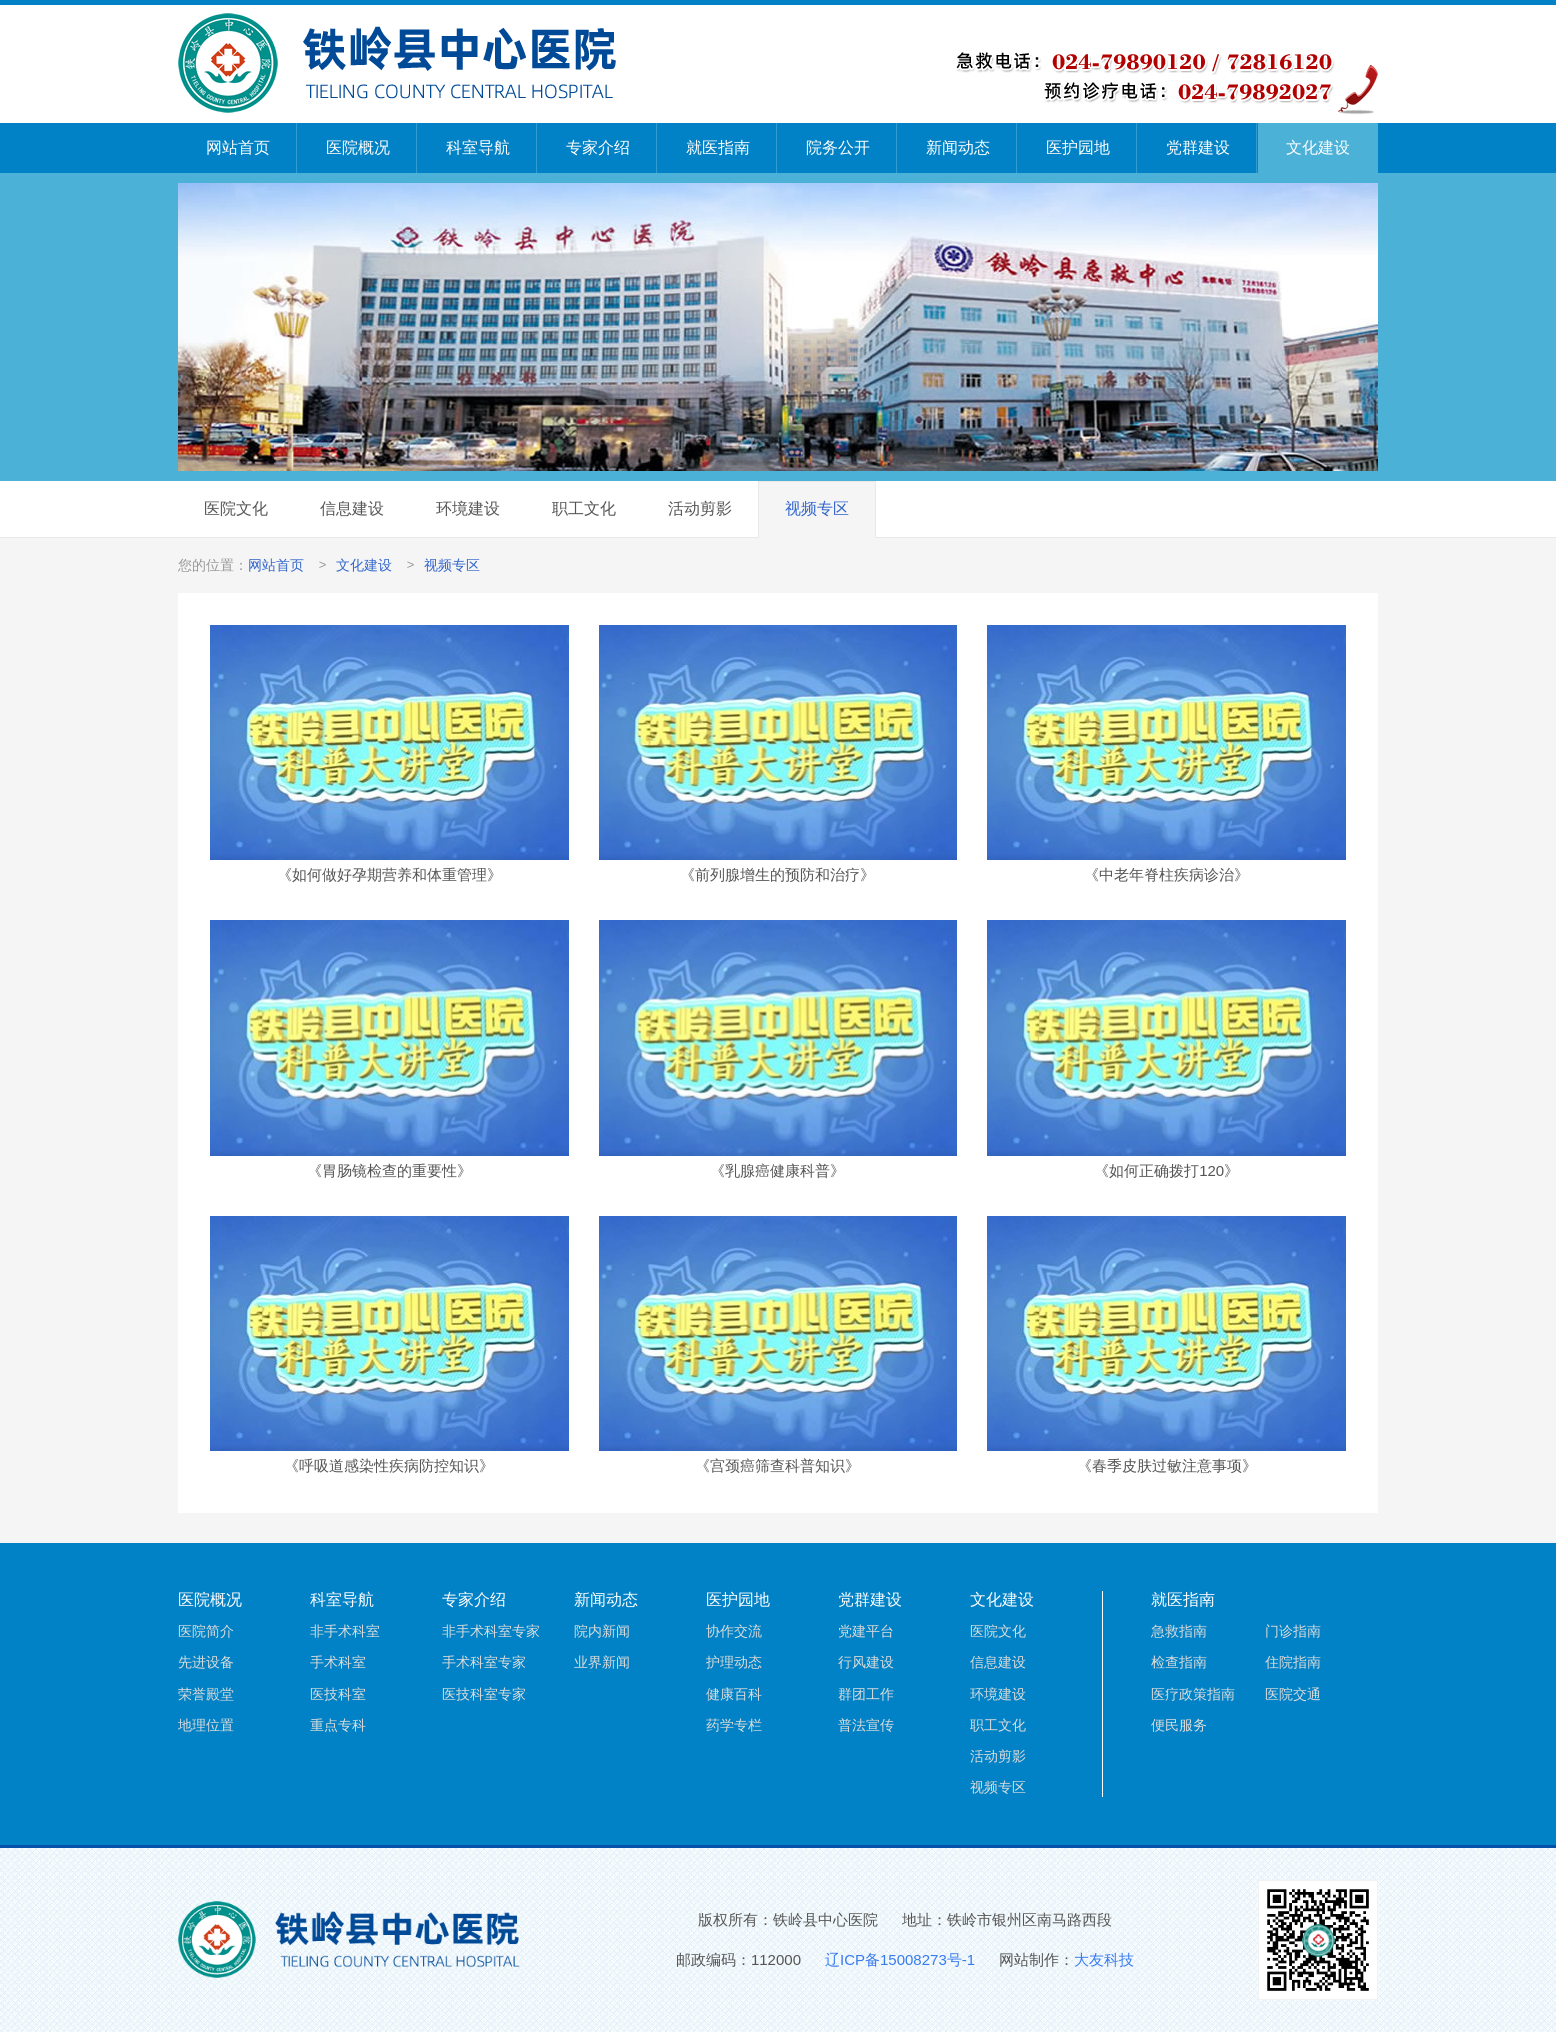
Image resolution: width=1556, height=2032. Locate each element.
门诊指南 (1293, 1631)
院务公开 (838, 147)
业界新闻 (602, 1662)
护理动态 (734, 1662)
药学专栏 (734, 1725)
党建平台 (866, 1631)
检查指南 (1179, 1662)
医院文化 (236, 508)
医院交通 (1293, 1694)
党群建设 (1198, 147)
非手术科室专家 (491, 1631)
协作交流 (734, 1631)
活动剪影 (700, 508)
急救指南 (1179, 1631)
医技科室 (338, 1694)
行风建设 (866, 1662)
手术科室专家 (484, 1662)
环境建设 (468, 508)
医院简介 (206, 1631)
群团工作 (866, 1694)
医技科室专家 (484, 1694)
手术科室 (338, 1662)
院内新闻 (602, 1631)
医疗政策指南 (1193, 1694)
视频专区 (817, 508)
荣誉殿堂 (206, 1694)
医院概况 (358, 147)
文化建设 (1318, 147)
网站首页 (238, 147)
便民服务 (1179, 1725)
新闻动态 (958, 147)
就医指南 (718, 147)
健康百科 (734, 1694)
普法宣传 (866, 1725)
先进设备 (206, 1662)
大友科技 (1104, 1959)
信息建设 (352, 508)
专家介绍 (598, 147)
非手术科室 (345, 1631)
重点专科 (338, 1725)
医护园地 (1078, 147)
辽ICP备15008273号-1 (900, 1959)
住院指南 (1293, 1662)
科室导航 (478, 147)
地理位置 (206, 1725)
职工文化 (584, 508)
